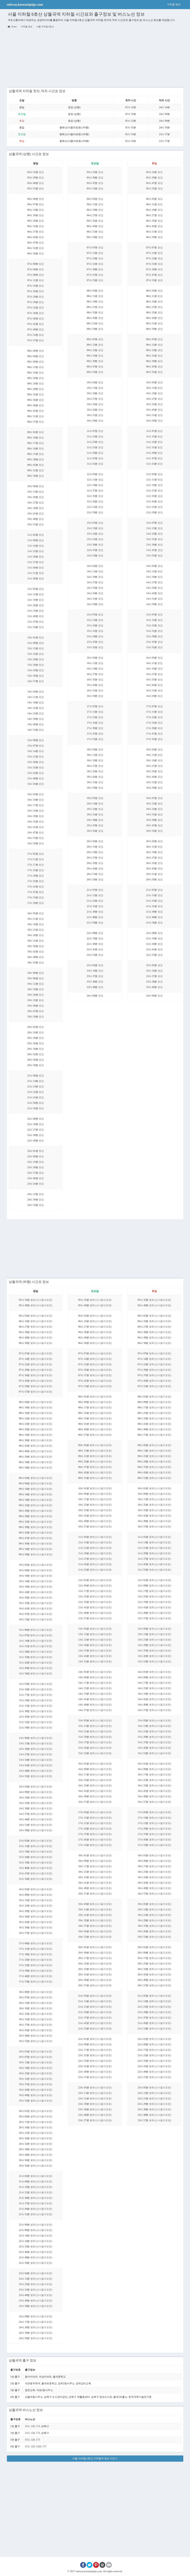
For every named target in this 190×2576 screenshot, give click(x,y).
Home (12, 26)
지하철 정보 (174, 4)
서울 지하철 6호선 (45, 26)
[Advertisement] (95, 57)
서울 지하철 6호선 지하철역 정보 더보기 (95, 2458)
